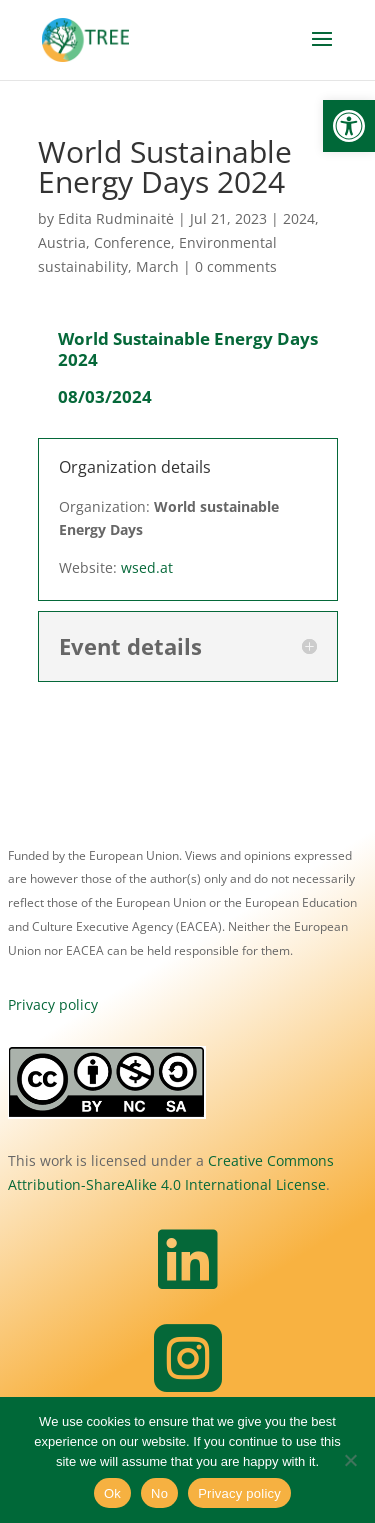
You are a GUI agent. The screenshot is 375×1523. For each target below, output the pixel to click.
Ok (112, 1493)
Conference (132, 242)
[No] (350, 1460)
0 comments (236, 266)
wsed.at (147, 567)
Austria (62, 242)
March (157, 266)
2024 (299, 218)
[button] (349, 126)
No (159, 1493)
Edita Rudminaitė (116, 218)
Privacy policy (53, 1004)
